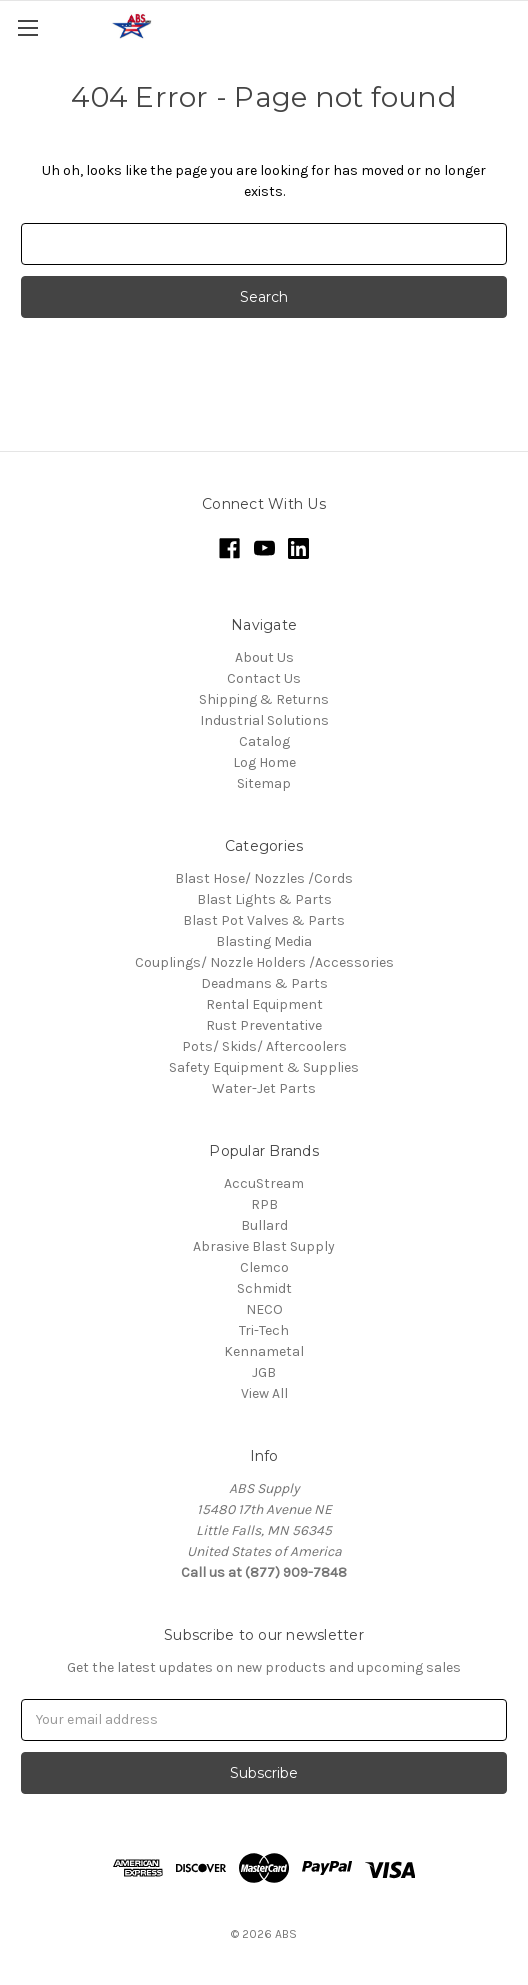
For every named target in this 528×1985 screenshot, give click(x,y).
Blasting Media (264, 941)
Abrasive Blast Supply (264, 1246)
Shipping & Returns (264, 699)
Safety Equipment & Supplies (264, 1067)
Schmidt (264, 1288)
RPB (264, 1204)
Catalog (264, 741)
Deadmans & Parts (264, 983)
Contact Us (264, 678)
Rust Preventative (264, 1025)
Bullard (264, 1225)
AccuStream (264, 1183)
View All (264, 1393)
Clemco (264, 1267)
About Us (264, 657)
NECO (264, 1309)
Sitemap (264, 783)
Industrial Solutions (264, 720)
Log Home (264, 762)
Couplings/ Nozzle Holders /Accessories (264, 962)
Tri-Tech (264, 1330)
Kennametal (264, 1351)
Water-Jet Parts (264, 1088)
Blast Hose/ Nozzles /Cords (264, 878)
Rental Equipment (264, 1004)
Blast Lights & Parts (264, 899)
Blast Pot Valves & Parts (264, 920)
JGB (264, 1372)
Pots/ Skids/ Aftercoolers (264, 1046)
